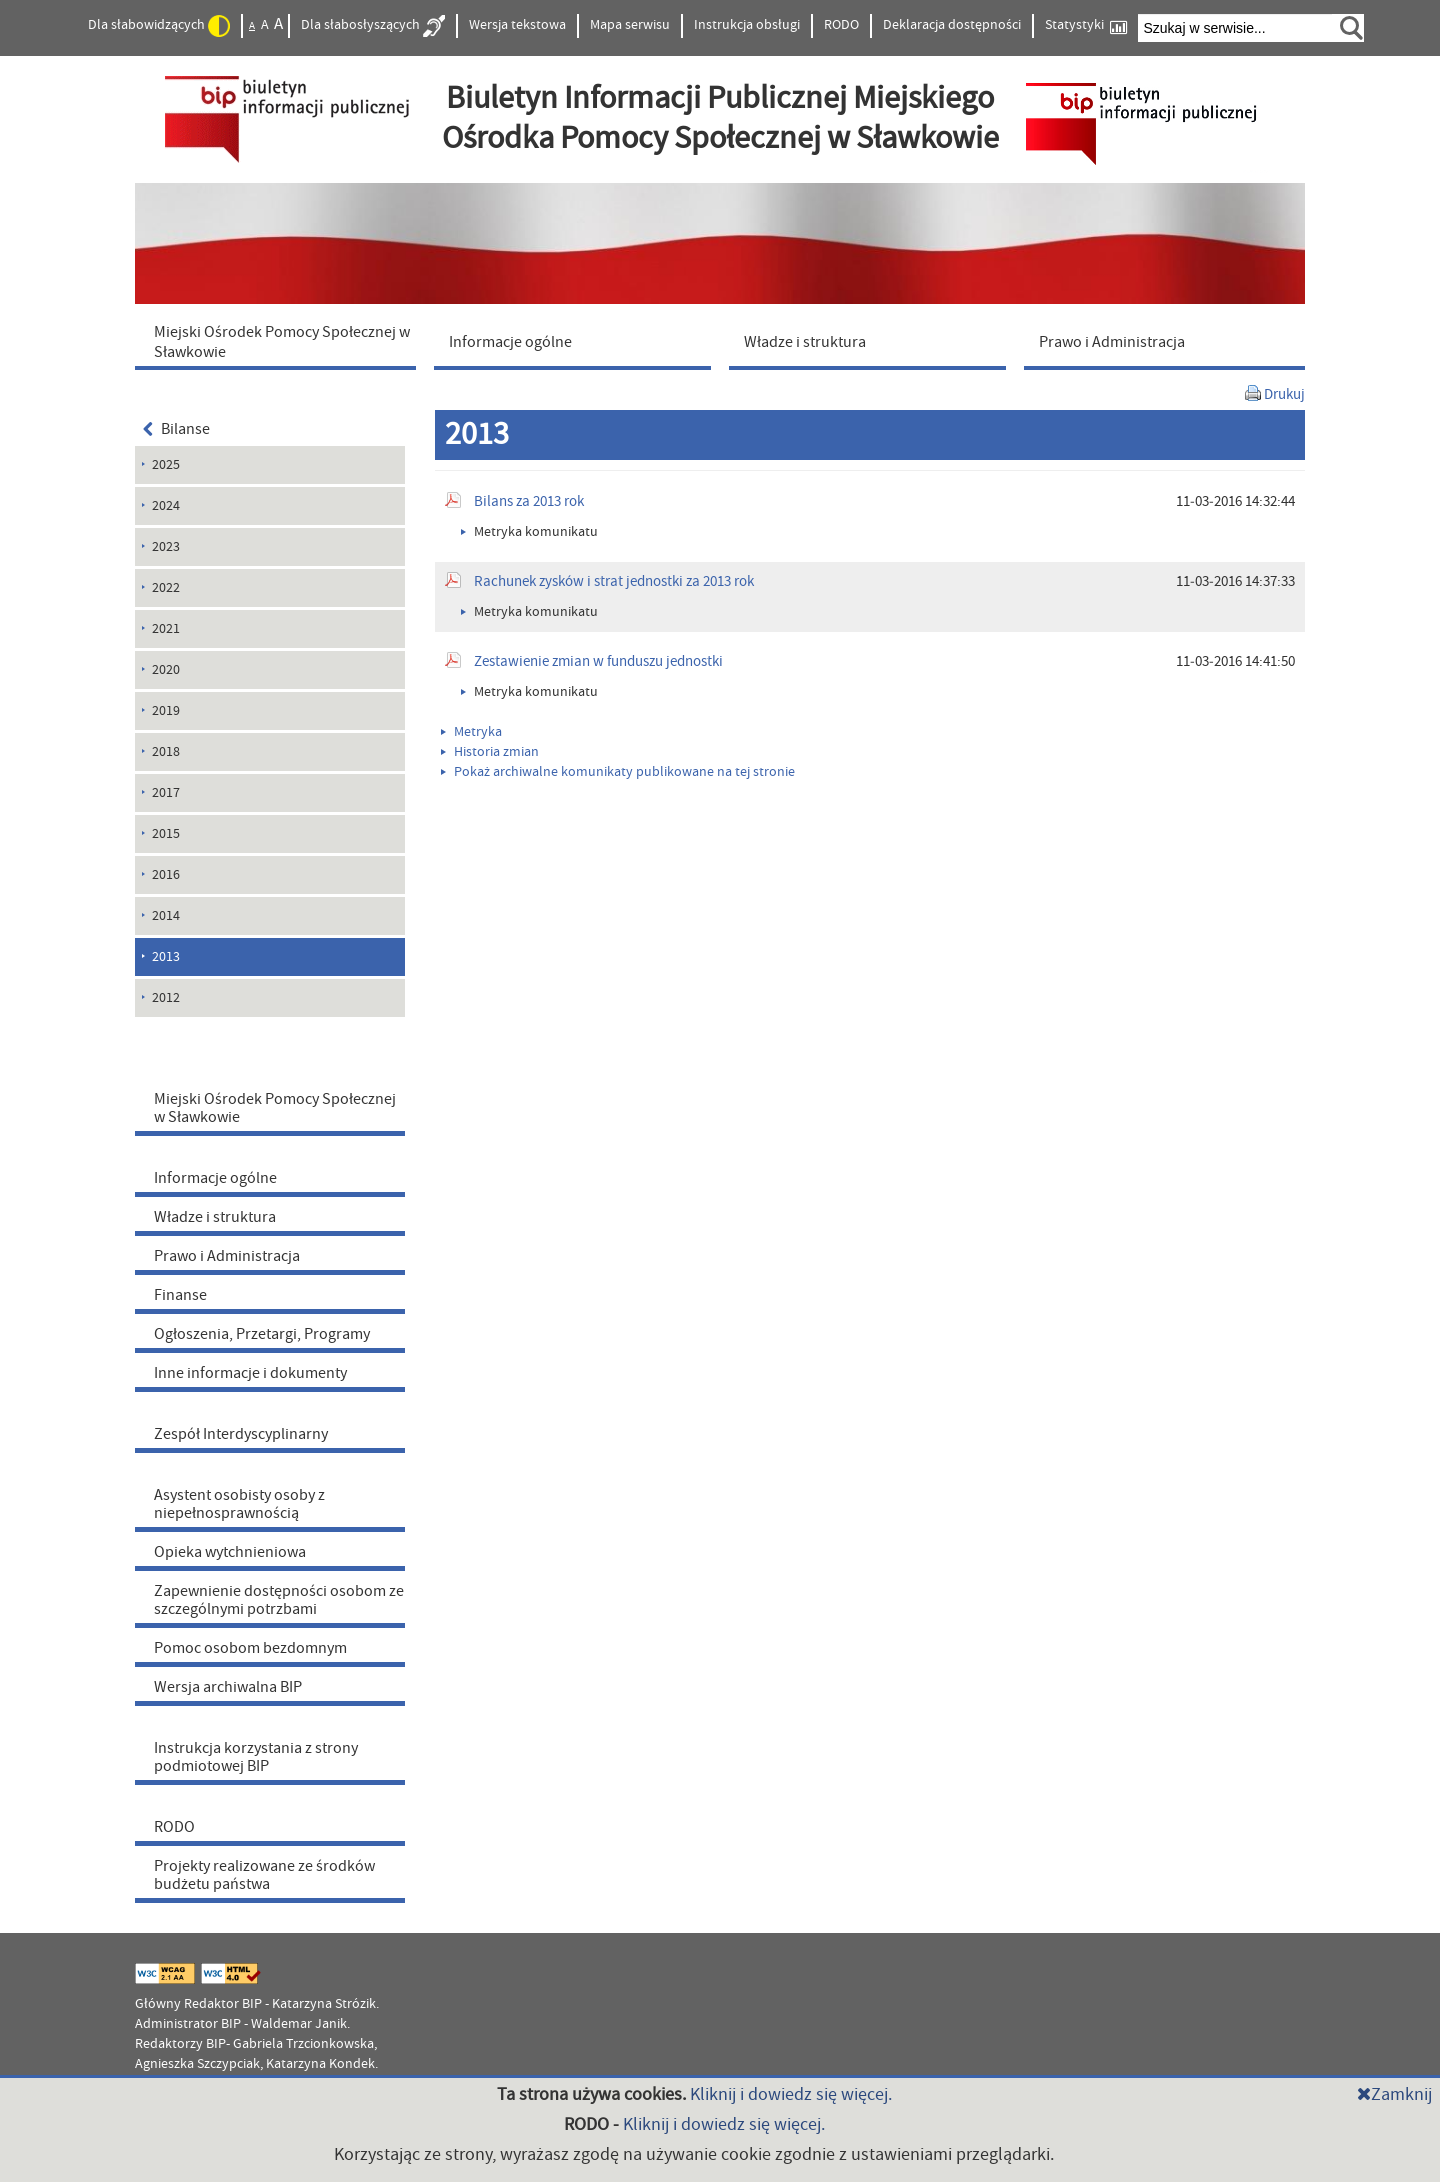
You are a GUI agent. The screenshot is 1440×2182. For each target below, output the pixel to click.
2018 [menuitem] (166, 752)
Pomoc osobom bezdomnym (250, 1648)
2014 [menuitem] (166, 916)
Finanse (180, 1295)
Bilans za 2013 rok (529, 501)
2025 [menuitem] (166, 465)
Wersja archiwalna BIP (228, 1687)
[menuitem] (280, 341)
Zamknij (1394, 2094)
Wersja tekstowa (517, 25)
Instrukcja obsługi (747, 25)
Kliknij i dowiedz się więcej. (791, 2094)
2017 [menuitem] (166, 793)
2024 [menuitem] (166, 506)
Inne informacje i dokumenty (250, 1373)
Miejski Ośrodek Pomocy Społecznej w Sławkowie (275, 1108)
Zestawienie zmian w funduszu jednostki (598, 661)
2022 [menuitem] (166, 588)
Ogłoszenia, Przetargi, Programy (262, 1334)
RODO (841, 25)
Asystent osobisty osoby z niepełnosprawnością (239, 1504)
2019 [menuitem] (166, 711)
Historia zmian (490, 752)
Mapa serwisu (630, 25)
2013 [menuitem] (166, 957)
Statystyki (1086, 25)
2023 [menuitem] (166, 547)
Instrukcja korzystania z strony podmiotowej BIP (256, 1757)
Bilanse (176, 429)
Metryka (471, 732)
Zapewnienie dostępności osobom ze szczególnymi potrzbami (279, 1600)
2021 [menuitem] (166, 629)
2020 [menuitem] (166, 670)
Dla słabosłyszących (373, 26)
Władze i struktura (215, 1217)
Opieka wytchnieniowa (230, 1552)
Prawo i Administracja (227, 1256)
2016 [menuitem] (166, 875)
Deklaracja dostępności (952, 25)
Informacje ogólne (215, 1178)
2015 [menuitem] (166, 834)
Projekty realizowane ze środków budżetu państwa (264, 1875)
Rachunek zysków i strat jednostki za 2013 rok (614, 581)
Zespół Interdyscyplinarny (241, 1434)
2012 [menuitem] (166, 998)
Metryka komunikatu (529, 532)
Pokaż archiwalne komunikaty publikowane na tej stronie (618, 772)
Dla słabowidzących (159, 26)
